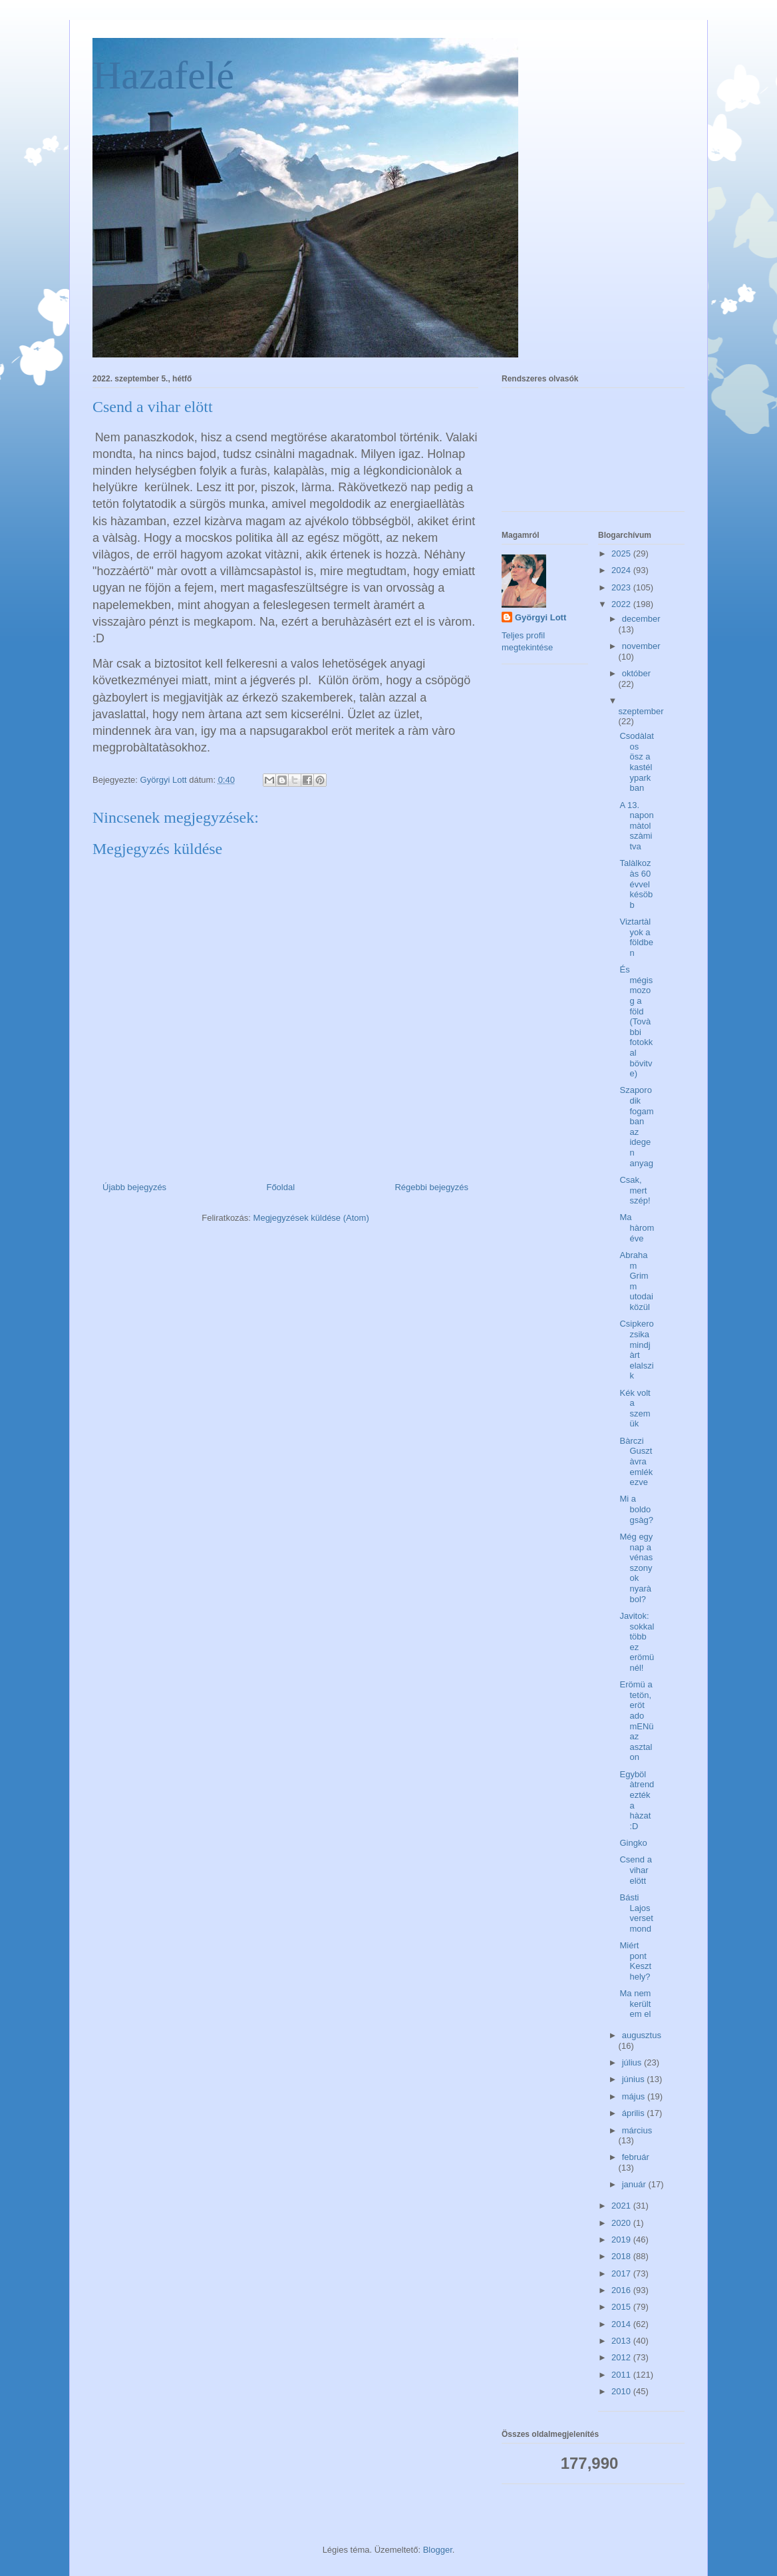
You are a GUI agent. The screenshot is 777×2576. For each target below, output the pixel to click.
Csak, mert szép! (634, 1190)
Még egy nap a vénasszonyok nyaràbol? (636, 1568)
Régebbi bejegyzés (431, 1187)
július (633, 2062)
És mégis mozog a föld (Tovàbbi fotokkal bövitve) (636, 1021)
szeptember (641, 711)
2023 (622, 587)
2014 (622, 2324)
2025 (622, 553)
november (641, 646)
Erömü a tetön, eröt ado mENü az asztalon (636, 1720)
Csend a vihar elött (635, 1869)
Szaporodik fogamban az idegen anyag (636, 1126)
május (634, 2096)
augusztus (641, 2035)
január (635, 2184)
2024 (622, 570)
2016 (622, 2290)
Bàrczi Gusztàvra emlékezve (636, 1461)
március (637, 2130)
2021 (622, 2206)
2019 (622, 2240)
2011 (622, 2375)
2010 (622, 2391)
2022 (622, 604)
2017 (622, 2273)
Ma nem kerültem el (635, 2003)
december (641, 619)
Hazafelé (163, 75)
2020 (622, 2223)
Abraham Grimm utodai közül (636, 1281)
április (634, 2113)
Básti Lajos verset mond (636, 1913)
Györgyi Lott (540, 617)
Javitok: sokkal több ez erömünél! (636, 1642)
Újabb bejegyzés (134, 1187)
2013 (622, 2341)
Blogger (437, 2550)
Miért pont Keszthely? (635, 1961)
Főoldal (280, 1187)
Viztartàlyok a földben (636, 937)
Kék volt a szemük (634, 1408)
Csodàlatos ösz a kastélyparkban (636, 762)
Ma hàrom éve (636, 1227)
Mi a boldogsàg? (636, 1509)
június (634, 2079)
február (635, 2157)
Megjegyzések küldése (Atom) (311, 1218)
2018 (622, 2256)
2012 (622, 2357)
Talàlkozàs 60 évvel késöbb (636, 883)
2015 (622, 2307)
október (636, 673)
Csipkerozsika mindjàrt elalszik (636, 1350)
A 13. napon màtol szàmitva (636, 825)
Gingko (633, 1843)
